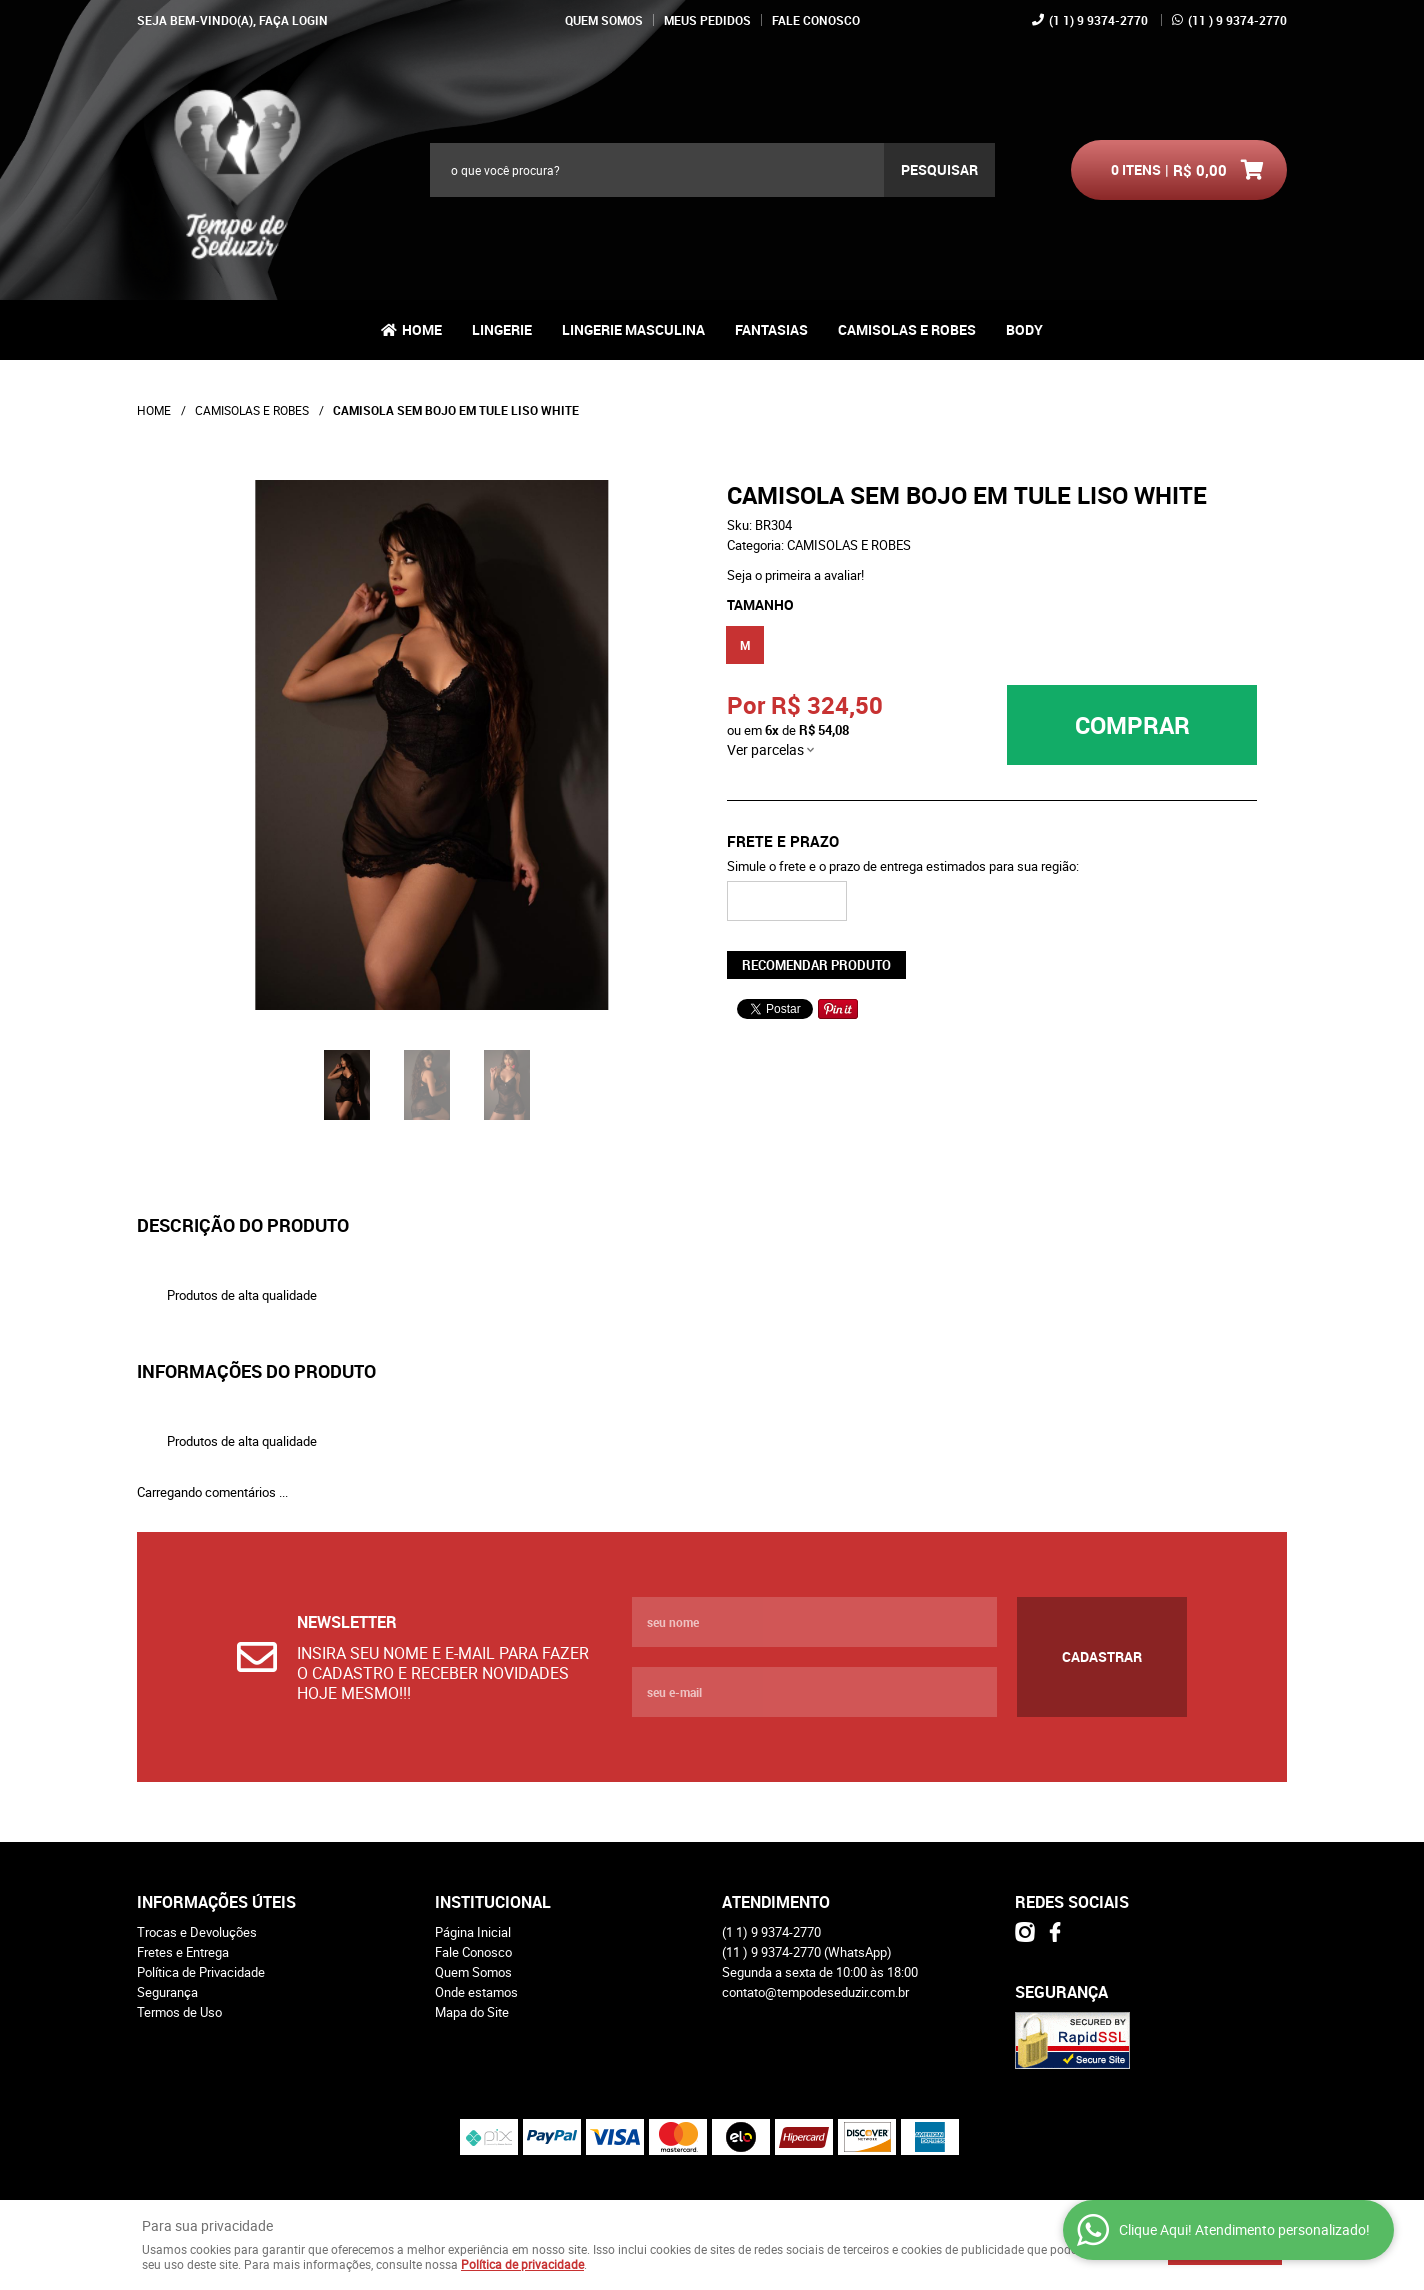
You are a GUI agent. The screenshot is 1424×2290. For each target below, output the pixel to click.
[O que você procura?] (939, 170)
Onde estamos (476, 1992)
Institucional (493, 1902)
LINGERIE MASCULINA (633, 329)
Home (422, 329)
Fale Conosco (816, 20)
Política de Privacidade (201, 1972)
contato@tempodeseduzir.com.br (815, 1992)
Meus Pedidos (707, 20)
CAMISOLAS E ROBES (907, 329)
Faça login (293, 20)
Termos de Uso (179, 2012)
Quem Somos (604, 20)
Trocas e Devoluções (197, 1932)
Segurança (167, 1992)
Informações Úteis (216, 1902)
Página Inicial (473, 1932)
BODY (1024, 329)
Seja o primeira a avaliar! (795, 575)
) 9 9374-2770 (1237, 20)
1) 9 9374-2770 (1098, 20)
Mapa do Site (472, 2012)
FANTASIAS (771, 329)
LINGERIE (502, 329)
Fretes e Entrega (183, 1952)
